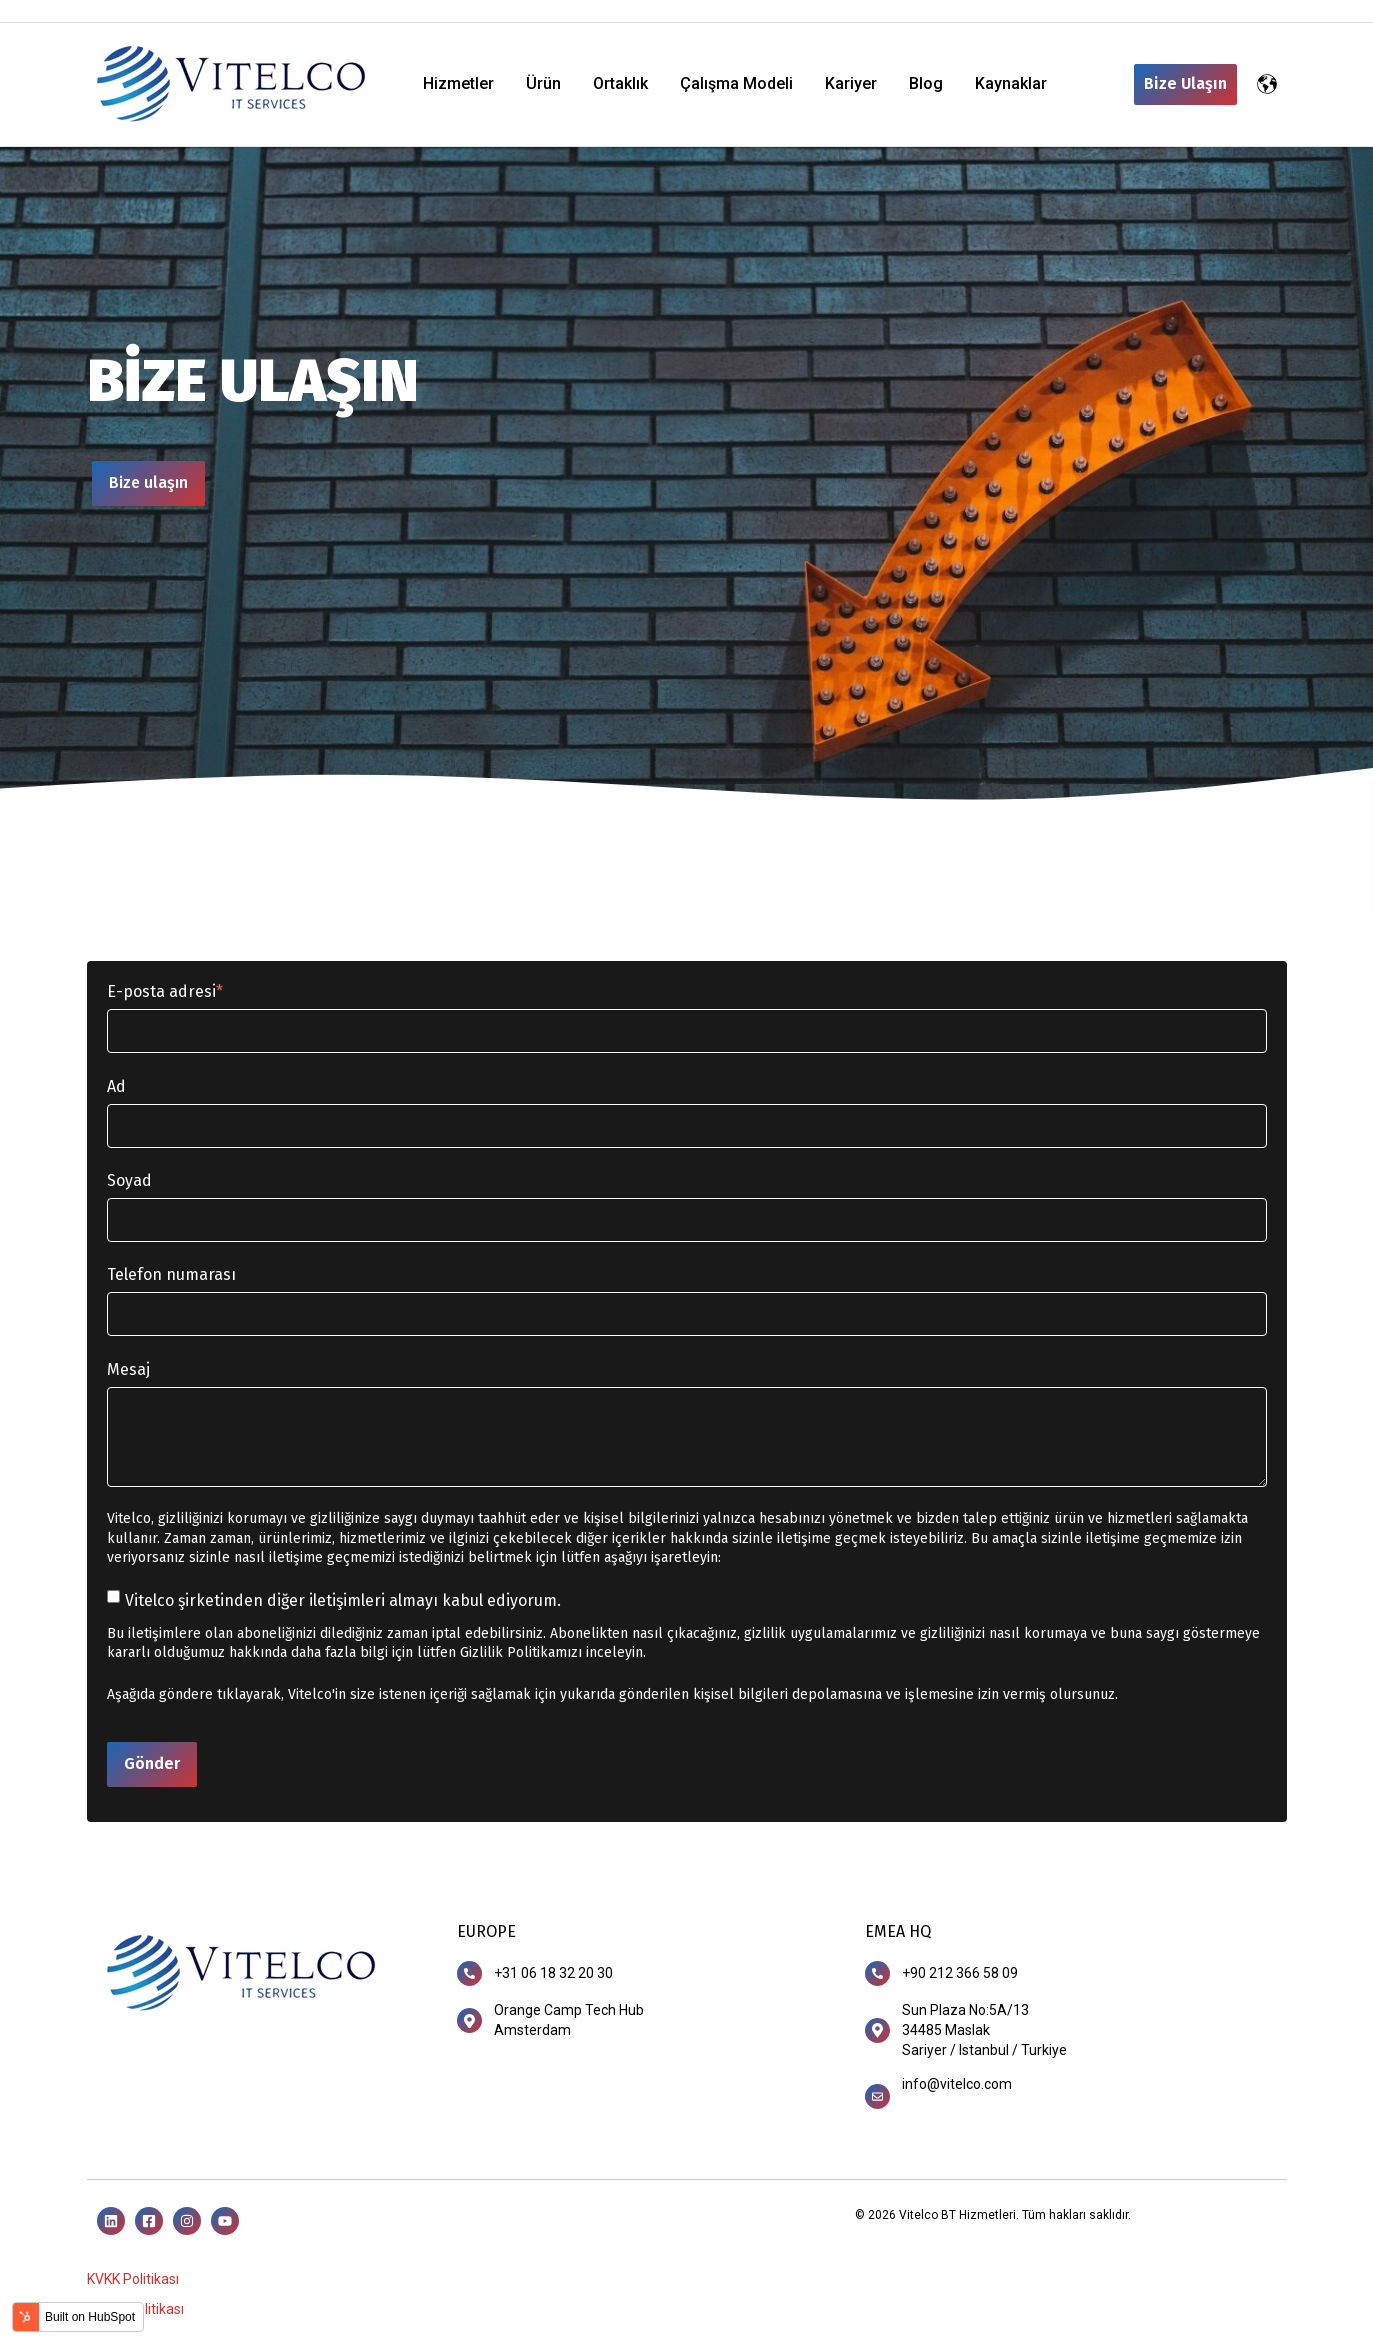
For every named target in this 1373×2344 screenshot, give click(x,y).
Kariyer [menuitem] (851, 83)
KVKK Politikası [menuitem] (133, 2279)
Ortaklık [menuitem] (620, 83)
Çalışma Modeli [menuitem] (736, 83)
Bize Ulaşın (1185, 83)
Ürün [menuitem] (543, 83)
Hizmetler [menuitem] (458, 83)
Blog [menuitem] (926, 83)
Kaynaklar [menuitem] (1011, 83)
